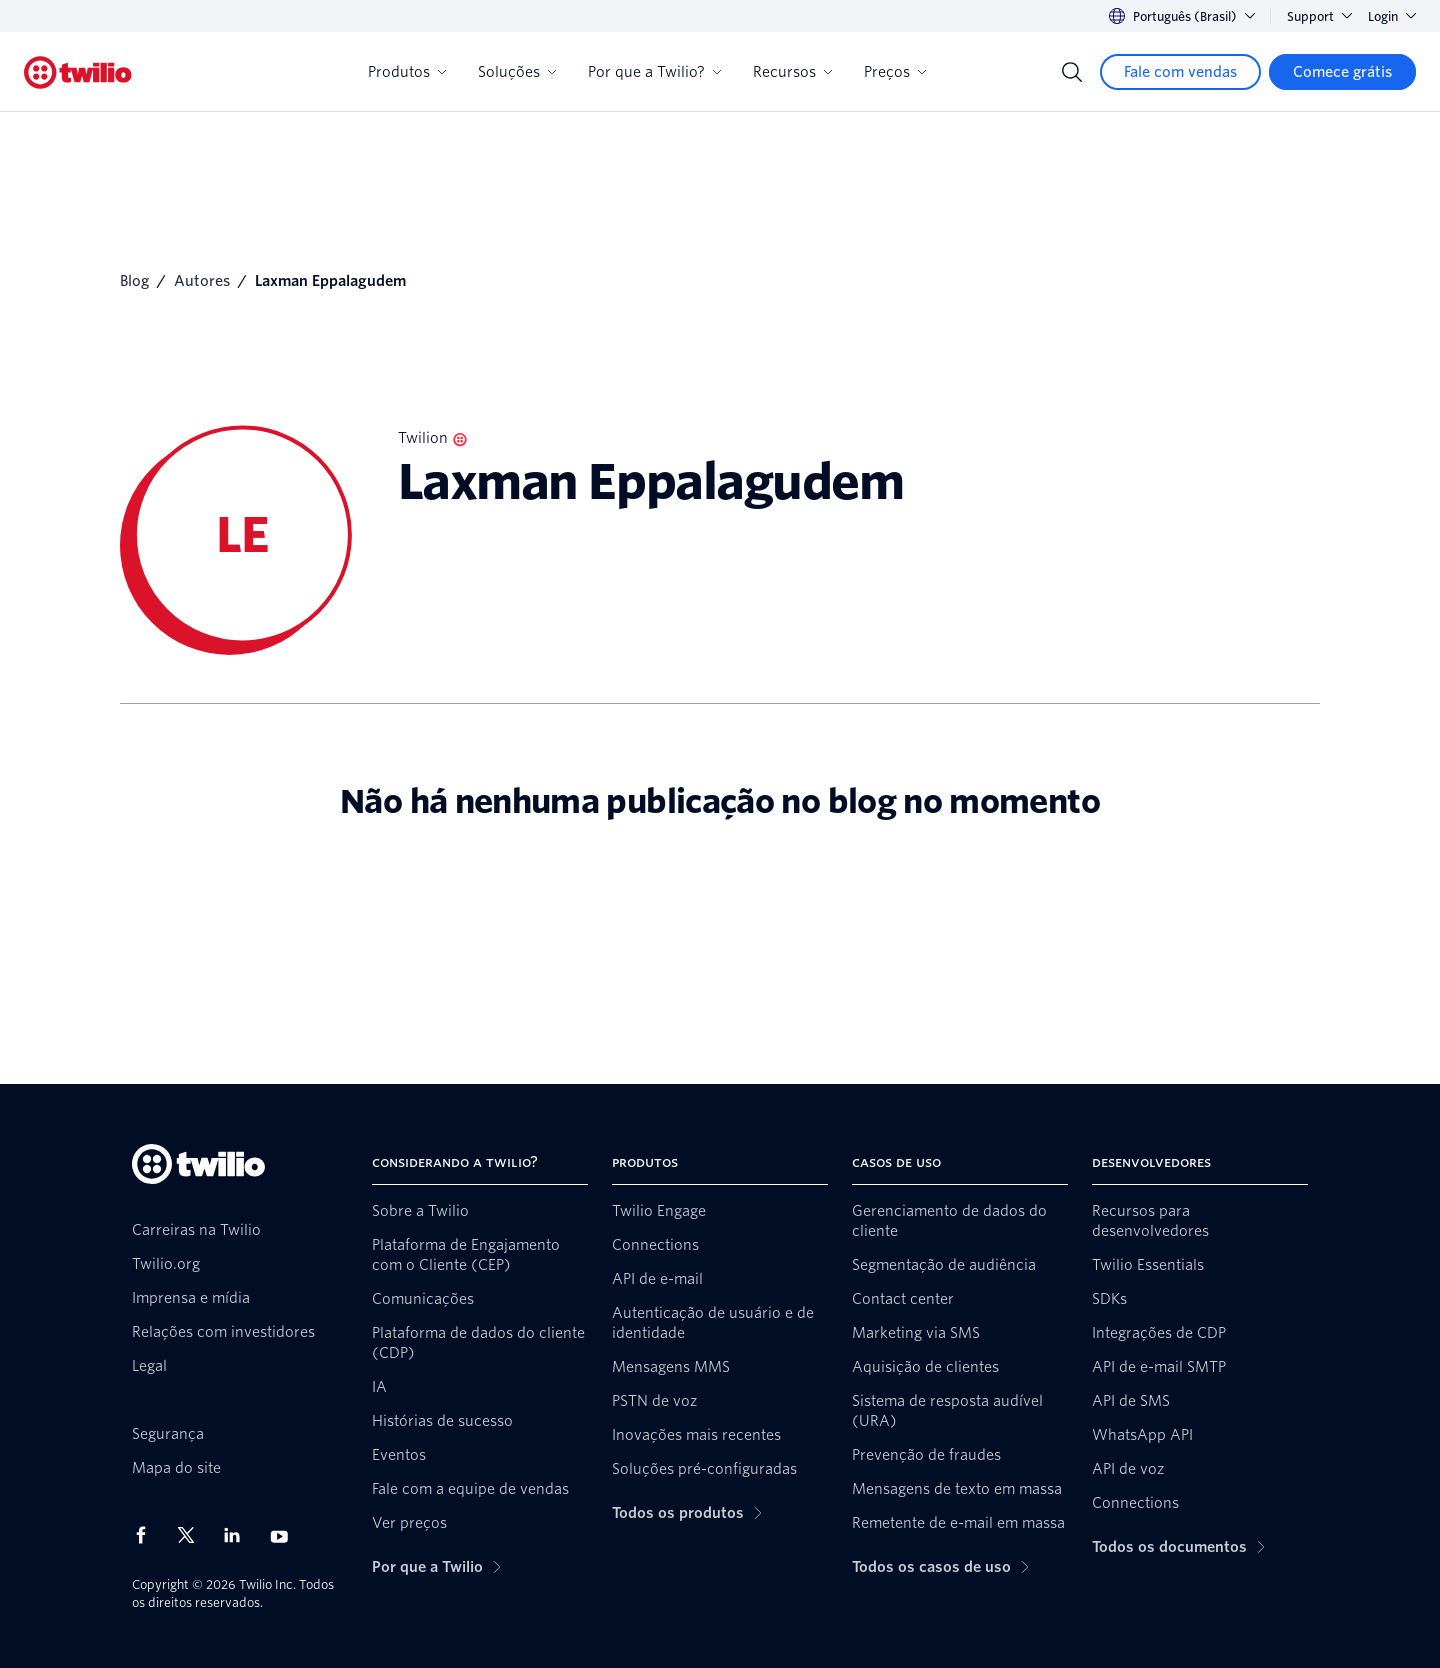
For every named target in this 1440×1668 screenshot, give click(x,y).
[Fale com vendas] (1180, 72)
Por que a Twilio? (654, 72)
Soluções (517, 72)
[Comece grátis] (1342, 72)
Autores (202, 281)
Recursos (792, 72)
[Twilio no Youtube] (285, 1535)
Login (1392, 16)
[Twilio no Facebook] (147, 1535)
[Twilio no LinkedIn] (239, 1535)
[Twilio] (78, 72)
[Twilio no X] (193, 1535)
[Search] (1072, 72)
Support (1319, 16)
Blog (134, 281)
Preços (895, 72)
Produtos (407, 72)
